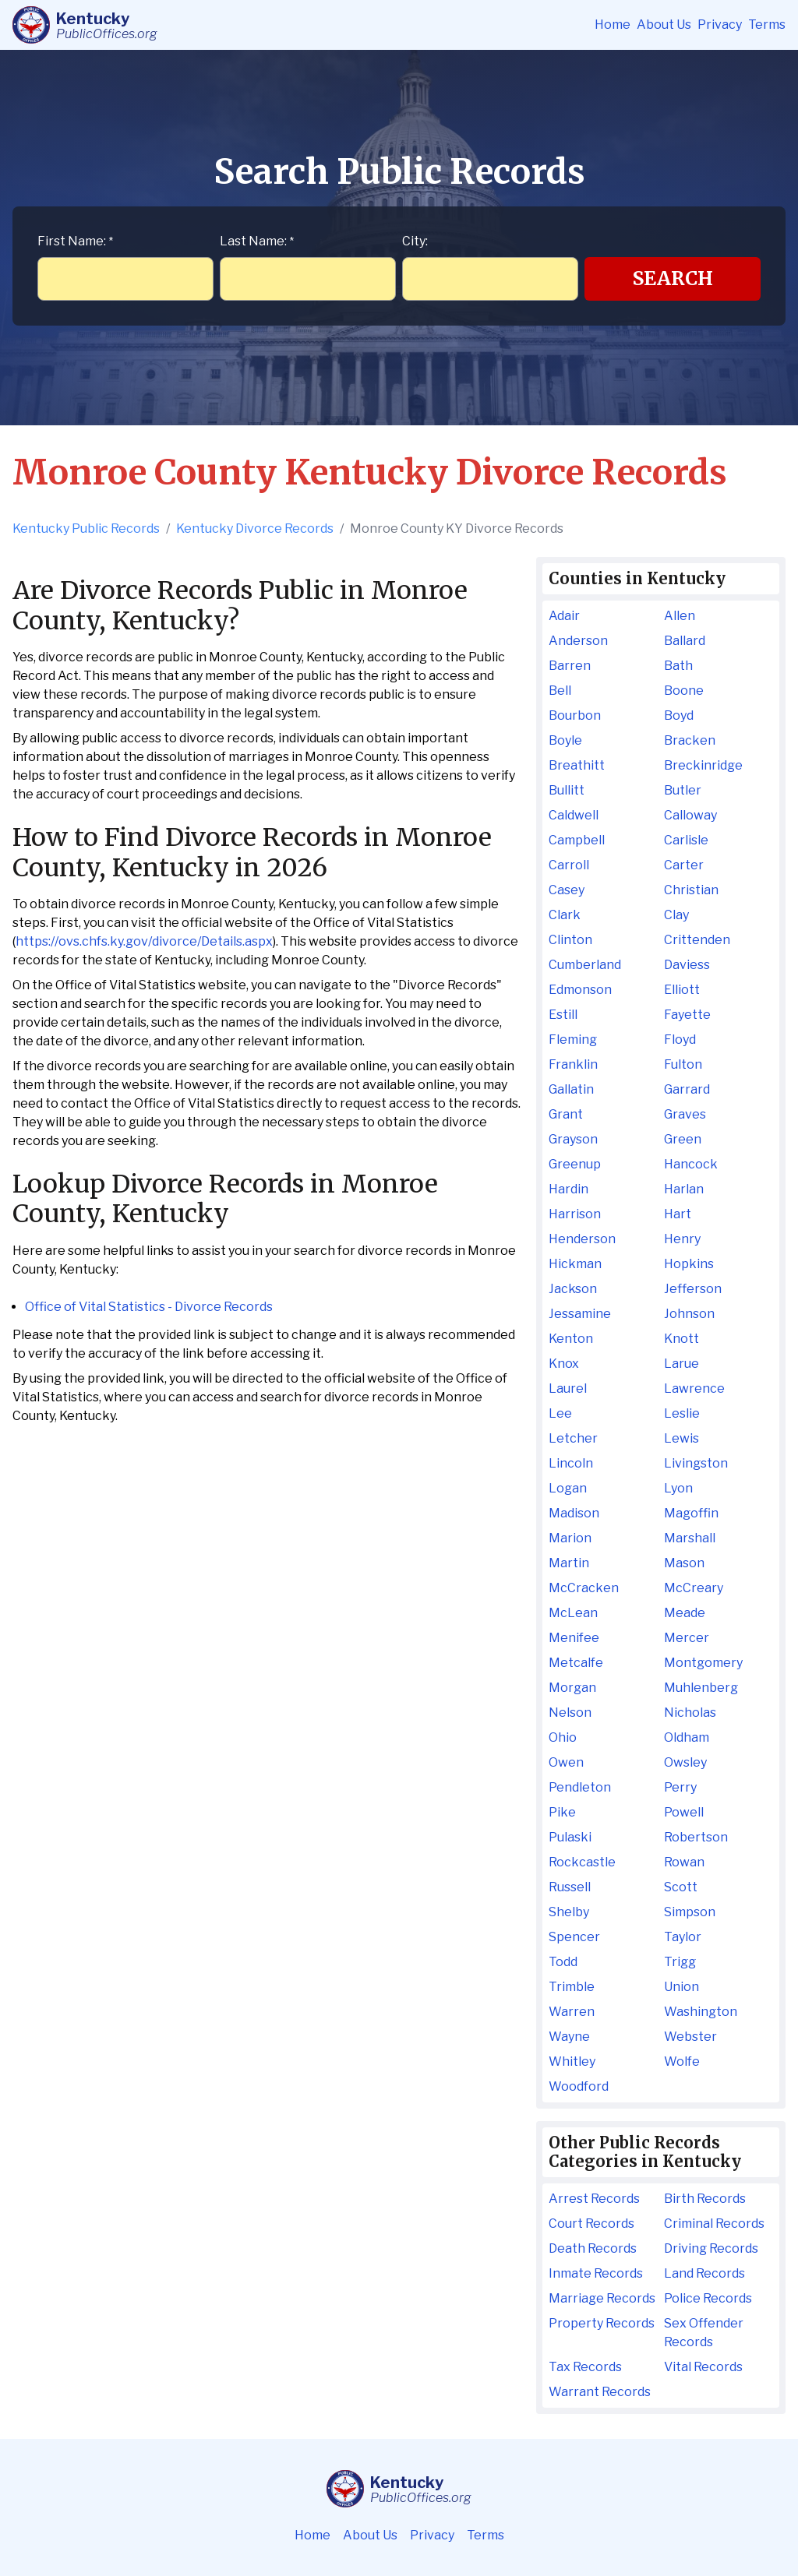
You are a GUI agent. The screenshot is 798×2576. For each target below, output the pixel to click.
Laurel (568, 1388)
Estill (563, 1014)
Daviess (687, 964)
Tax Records (585, 2366)
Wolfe (682, 2061)
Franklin (573, 1064)
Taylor (682, 1936)
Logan (568, 1488)
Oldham (686, 1737)
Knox (564, 1363)
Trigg (680, 1961)
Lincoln (571, 1463)
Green (682, 1139)
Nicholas (690, 1712)
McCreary (693, 1587)
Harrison (575, 1214)
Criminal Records (714, 2223)
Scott (680, 1887)
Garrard (687, 1089)
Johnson (689, 1313)
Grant (566, 1114)
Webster (690, 2036)
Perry (680, 1787)
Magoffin (691, 1513)
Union (681, 1986)
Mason (684, 1563)
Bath (678, 665)
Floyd (680, 1039)
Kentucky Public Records (86, 528)
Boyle (565, 740)
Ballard (684, 640)
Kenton (571, 1338)
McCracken (584, 1587)
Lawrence (694, 1388)
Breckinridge (703, 765)
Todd (563, 1961)
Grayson (573, 1139)
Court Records (591, 2223)
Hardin (568, 1189)
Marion (570, 1538)
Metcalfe (576, 1662)
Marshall (689, 1538)
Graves (685, 1114)
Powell (684, 1812)
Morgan (572, 1687)
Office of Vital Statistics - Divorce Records (149, 1306)
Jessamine (580, 1313)
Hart (677, 1214)
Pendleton (580, 1787)
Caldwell (573, 815)
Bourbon (575, 715)
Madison (574, 1513)
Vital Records (703, 2366)
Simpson (689, 1912)
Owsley (685, 1762)
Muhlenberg (701, 1687)
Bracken (689, 740)
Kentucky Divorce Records (255, 528)
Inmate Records (596, 2273)
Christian (691, 890)
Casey (566, 890)
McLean (573, 1612)
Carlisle (686, 840)
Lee (560, 1413)
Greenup (575, 1164)
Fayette (687, 1014)
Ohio (563, 1737)
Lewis (681, 1438)
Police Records (708, 2298)
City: (415, 241)
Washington (700, 2011)
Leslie (682, 1413)
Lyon (678, 1488)
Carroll (569, 865)
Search (673, 278)
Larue (681, 1363)
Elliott (682, 989)
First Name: (75, 241)
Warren (572, 2011)
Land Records (704, 2273)
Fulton (683, 1064)
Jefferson (693, 1288)
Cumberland (585, 964)
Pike (562, 1812)
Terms (767, 24)
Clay (676, 914)
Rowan (684, 1862)
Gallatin (571, 1089)
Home (612, 24)
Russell (570, 1887)
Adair (564, 615)
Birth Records (705, 2198)
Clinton (570, 939)
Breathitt (577, 765)
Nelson (570, 1712)
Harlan (684, 1189)
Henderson (582, 1239)
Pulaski (570, 1837)
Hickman (575, 1263)
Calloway (690, 815)
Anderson (578, 640)
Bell (560, 690)
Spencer (574, 1936)
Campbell (577, 840)
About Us (664, 24)
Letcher (573, 1438)
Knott (681, 1338)
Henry (682, 1239)
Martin (569, 1563)
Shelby (569, 1912)
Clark (565, 914)
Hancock (691, 1164)
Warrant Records (600, 2391)
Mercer (686, 1637)
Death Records (593, 2248)
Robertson (696, 1837)
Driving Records (711, 2248)
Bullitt (566, 790)
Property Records (602, 2323)
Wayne (569, 2036)
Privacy (719, 24)
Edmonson (580, 989)
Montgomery (703, 1662)
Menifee (574, 1637)
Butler (682, 790)
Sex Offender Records (703, 2332)
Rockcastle (582, 1862)
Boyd (679, 715)
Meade (684, 1612)
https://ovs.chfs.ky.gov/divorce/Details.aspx (144, 941)
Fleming (573, 1039)
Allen (679, 615)
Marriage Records (602, 2298)
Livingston (696, 1463)
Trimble (572, 1986)
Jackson (573, 1288)
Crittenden (697, 939)
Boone (684, 690)
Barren (570, 665)
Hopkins (689, 1263)
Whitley (572, 2061)
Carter (684, 865)
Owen (566, 1762)
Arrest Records (594, 2198)
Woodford (579, 2086)
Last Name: (257, 241)
